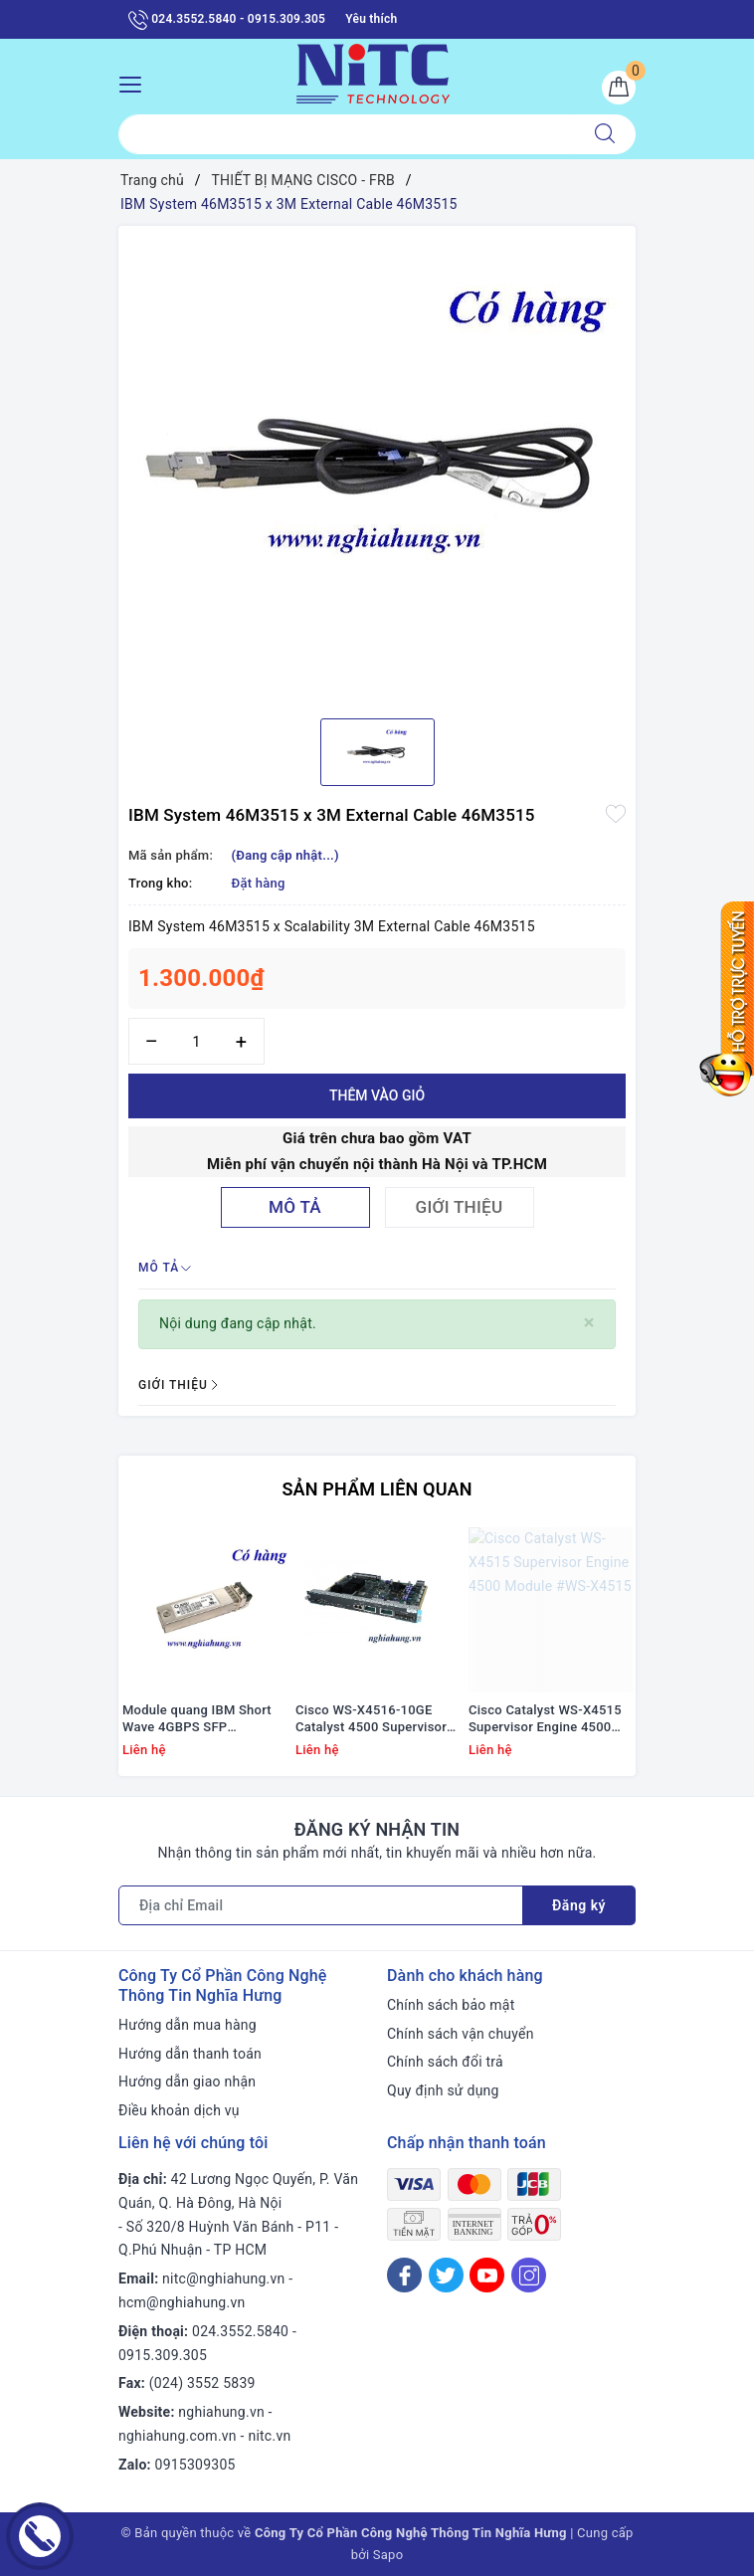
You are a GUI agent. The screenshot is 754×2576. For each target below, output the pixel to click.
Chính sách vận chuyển (460, 2034)
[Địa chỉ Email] (320, 1905)
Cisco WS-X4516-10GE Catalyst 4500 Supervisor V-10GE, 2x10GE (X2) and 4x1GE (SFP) (371, 1719)
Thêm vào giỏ (377, 1095)
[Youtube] (487, 2275)
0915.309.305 (162, 2355)
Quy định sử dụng (443, 2090)
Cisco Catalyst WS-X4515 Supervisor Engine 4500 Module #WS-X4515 (545, 1719)
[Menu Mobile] (135, 82)
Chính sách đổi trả (445, 2062)
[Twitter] (446, 2275)
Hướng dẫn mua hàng (187, 2025)
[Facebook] (404, 2275)
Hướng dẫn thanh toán (190, 2054)
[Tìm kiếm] (605, 134)
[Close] (589, 1322)
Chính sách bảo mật (450, 2005)
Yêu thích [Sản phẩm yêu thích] (371, 19)
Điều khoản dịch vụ (179, 2110)
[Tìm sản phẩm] (346, 134)
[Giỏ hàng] (619, 87)
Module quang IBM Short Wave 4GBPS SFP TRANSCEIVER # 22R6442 (200, 1719)
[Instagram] (528, 2275)
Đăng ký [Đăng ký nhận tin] (579, 1905)
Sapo (388, 2554)
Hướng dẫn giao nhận (187, 2081)
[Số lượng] (196, 1041)
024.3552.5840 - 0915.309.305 (226, 20)
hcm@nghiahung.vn (181, 2302)
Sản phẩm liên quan (376, 1489)
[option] (377, 464)
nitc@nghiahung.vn (223, 2278)
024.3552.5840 (240, 2331)
